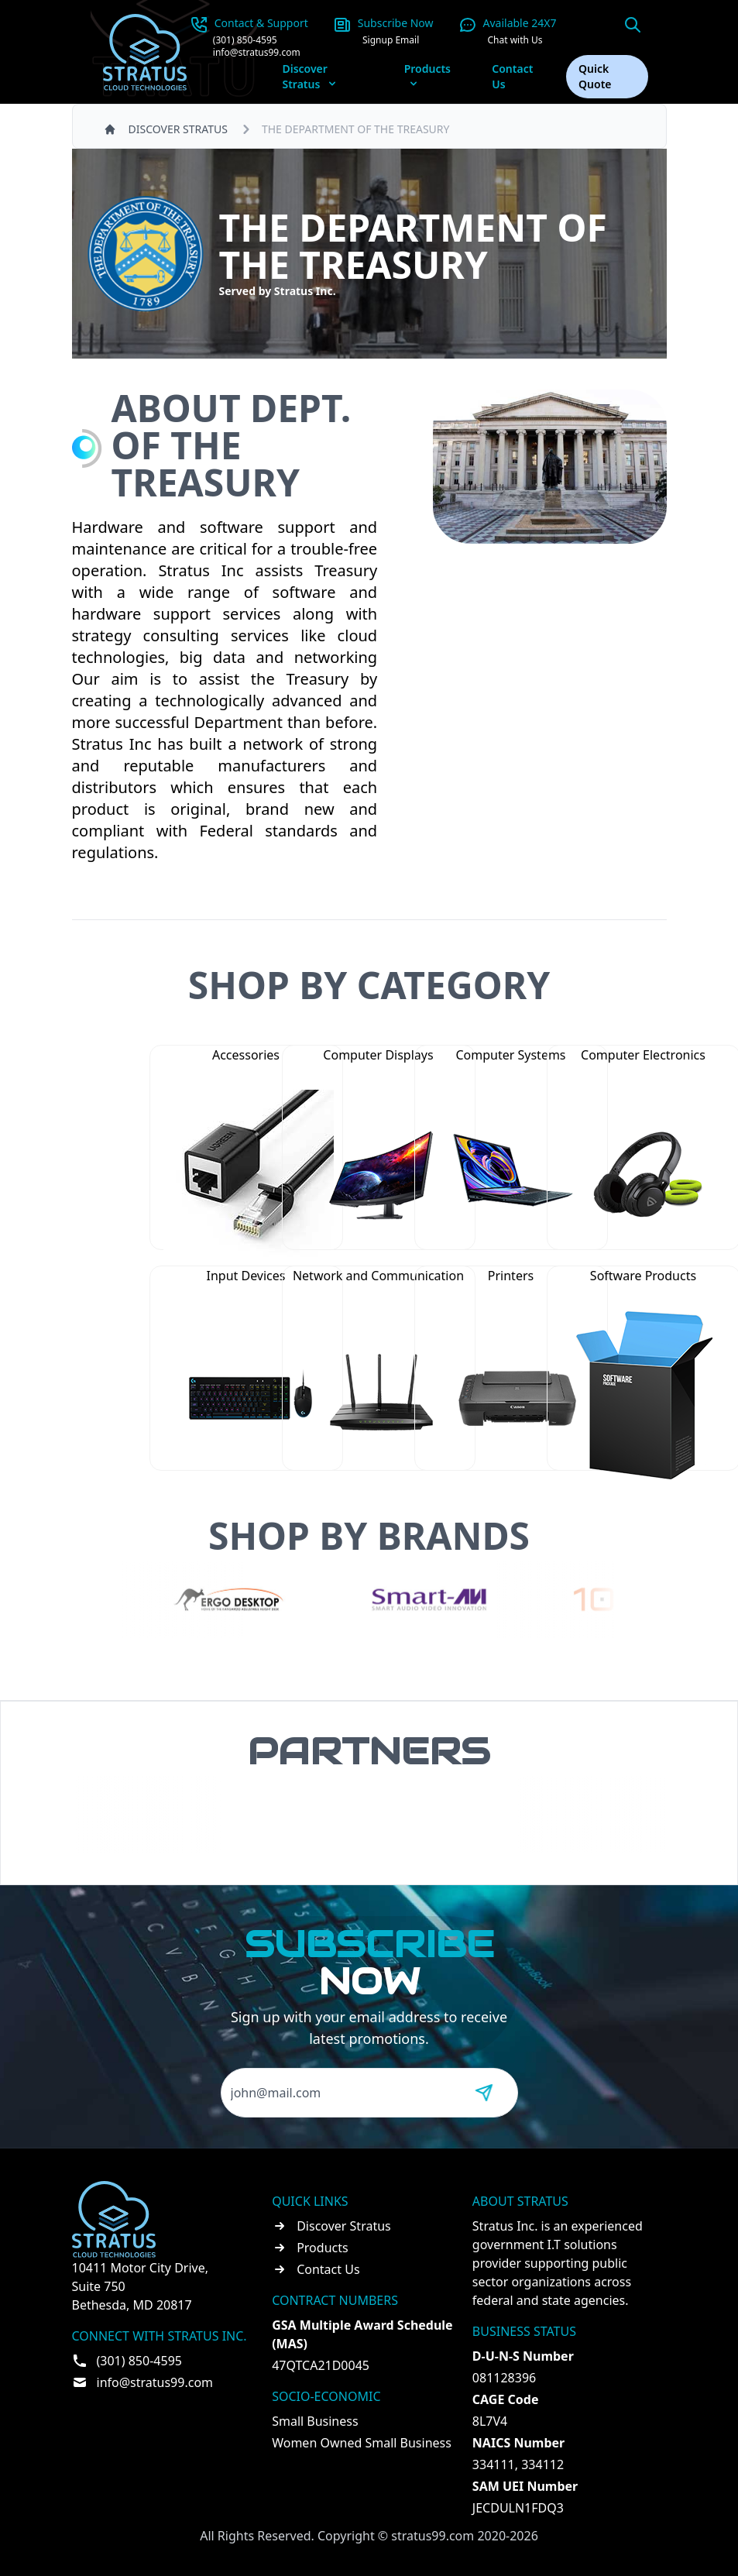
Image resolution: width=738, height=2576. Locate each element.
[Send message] (484, 2092)
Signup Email (390, 40)
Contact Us (512, 76)
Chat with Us (514, 40)
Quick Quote (594, 76)
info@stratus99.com (256, 52)
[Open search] (632, 24)
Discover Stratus (344, 2225)
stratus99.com (432, 2535)
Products (322, 2247)
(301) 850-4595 (245, 40)
